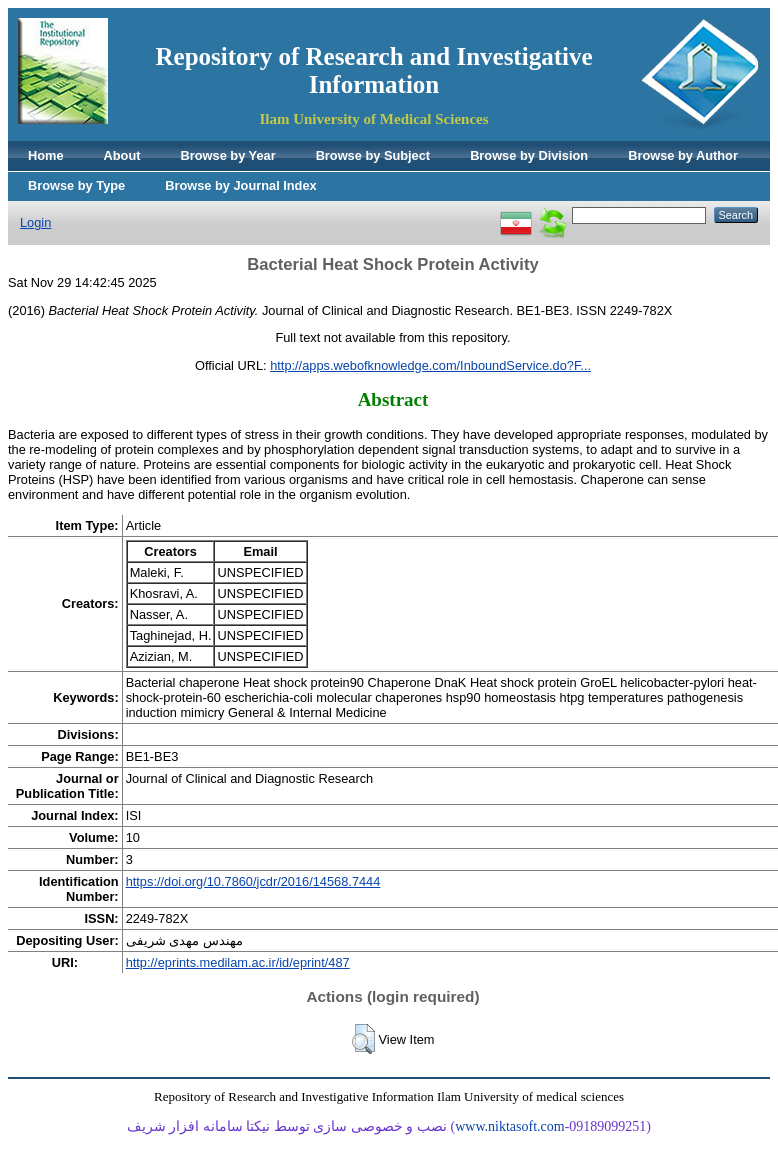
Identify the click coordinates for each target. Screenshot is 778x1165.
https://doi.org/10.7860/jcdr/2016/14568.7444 (253, 881)
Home (46, 155)
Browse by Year (228, 155)
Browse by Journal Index (240, 185)
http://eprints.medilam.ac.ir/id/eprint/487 (238, 962)
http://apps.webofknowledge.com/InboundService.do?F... (430, 365)
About (122, 155)
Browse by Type (76, 185)
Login (35, 222)
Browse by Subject (373, 155)
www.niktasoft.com (510, 1126)
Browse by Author (683, 155)
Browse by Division (529, 155)
